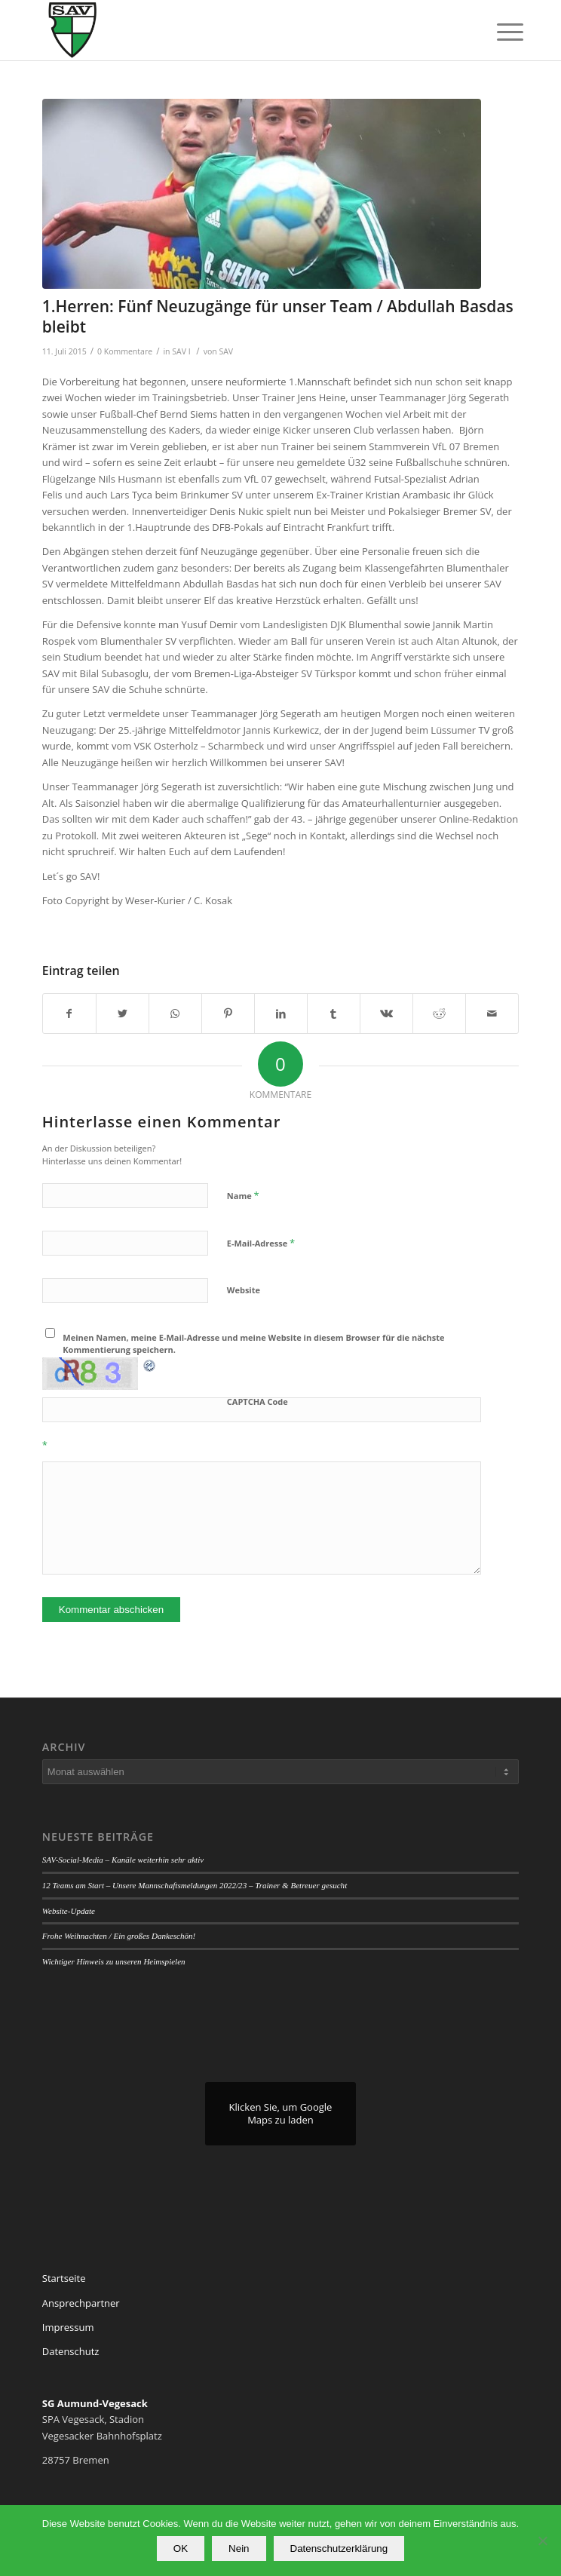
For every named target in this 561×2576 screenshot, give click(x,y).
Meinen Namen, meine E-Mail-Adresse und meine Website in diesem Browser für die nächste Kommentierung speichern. (253, 1344)
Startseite (64, 2278)
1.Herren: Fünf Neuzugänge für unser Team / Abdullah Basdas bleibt (277, 316)
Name (243, 1195)
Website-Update (68, 1910)
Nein (238, 2548)
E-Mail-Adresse (261, 1243)
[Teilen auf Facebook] (69, 1013)
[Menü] (498, 32)
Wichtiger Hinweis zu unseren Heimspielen (113, 1961)
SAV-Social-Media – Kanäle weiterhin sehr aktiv (123, 1859)
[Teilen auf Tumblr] (334, 1013)
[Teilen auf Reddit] (439, 1013)
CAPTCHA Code (257, 1401)
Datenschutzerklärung (339, 2548)
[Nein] (542, 2540)
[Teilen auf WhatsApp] (175, 1013)
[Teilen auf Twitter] (123, 1013)
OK (180, 2548)
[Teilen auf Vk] (386, 1013)
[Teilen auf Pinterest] (228, 1013)
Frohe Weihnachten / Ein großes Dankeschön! (118, 1935)
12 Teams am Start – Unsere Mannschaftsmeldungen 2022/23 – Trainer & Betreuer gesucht (194, 1885)
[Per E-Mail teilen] (492, 1013)
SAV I (181, 351)
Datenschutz (71, 2351)
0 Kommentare (124, 351)
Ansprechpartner (81, 2303)
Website (243, 1290)
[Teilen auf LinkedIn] (281, 1013)
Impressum (68, 2327)
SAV (226, 351)
